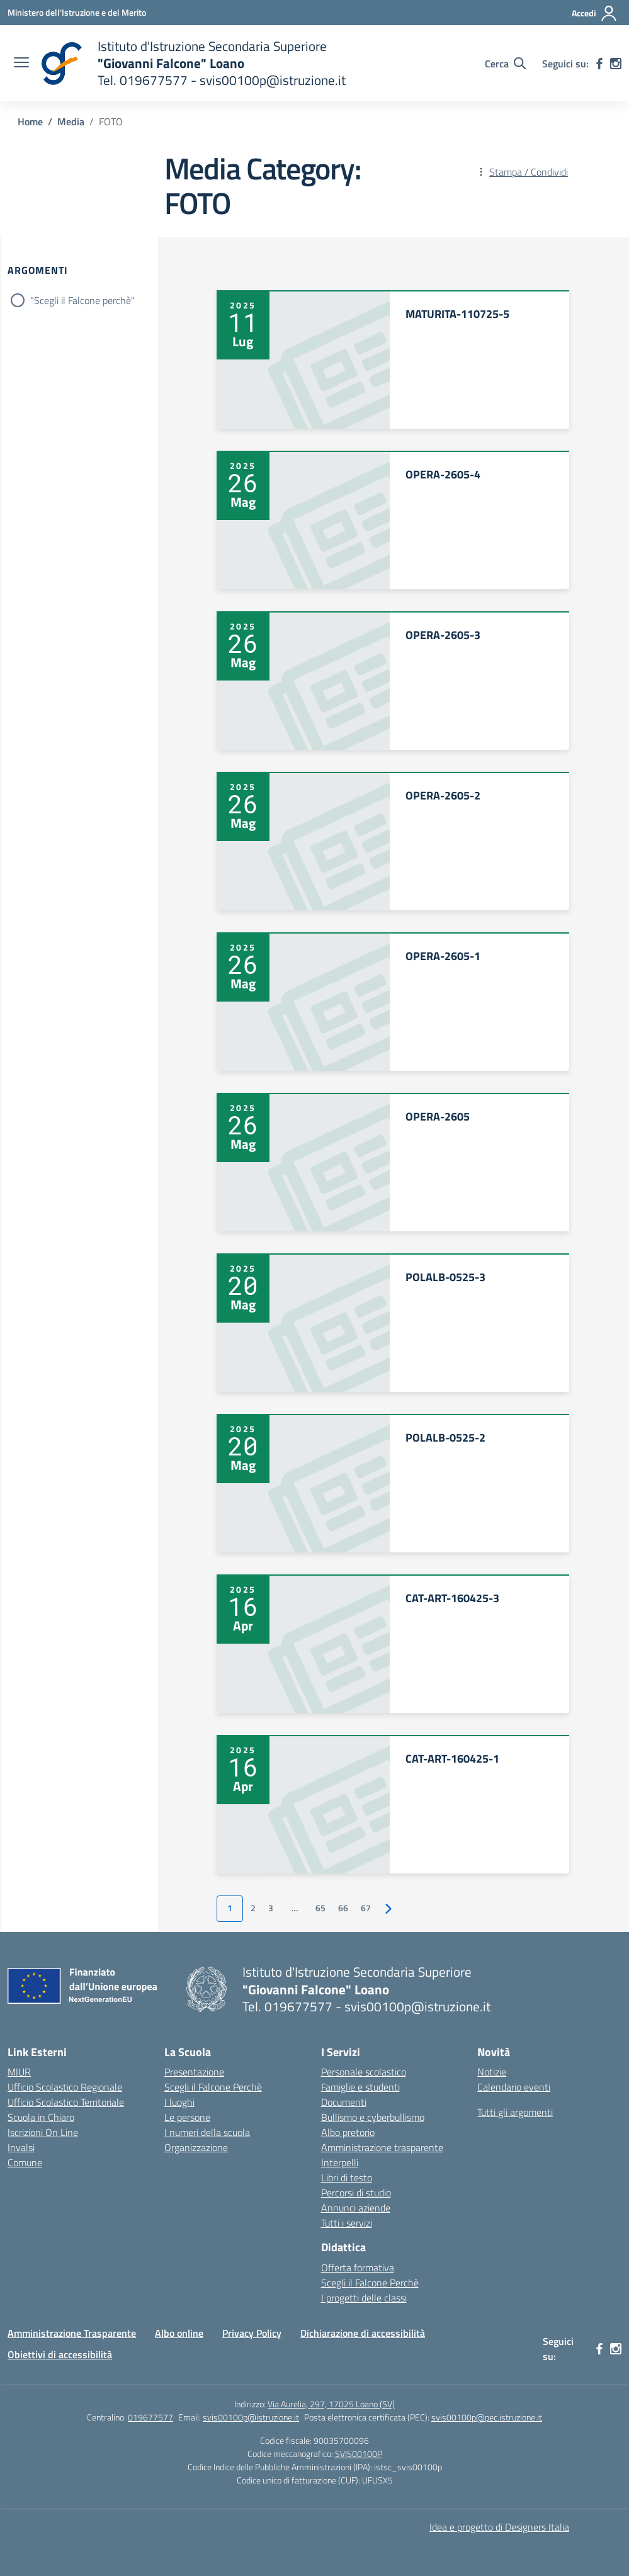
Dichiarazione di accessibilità (362, 2333)
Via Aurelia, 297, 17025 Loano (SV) (331, 2403)
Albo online (179, 2333)
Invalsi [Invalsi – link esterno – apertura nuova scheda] (21, 2147)
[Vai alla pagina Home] (30, 121)
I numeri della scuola (207, 2132)
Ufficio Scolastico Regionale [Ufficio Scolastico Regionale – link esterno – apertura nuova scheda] (65, 2086)
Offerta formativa (357, 2267)
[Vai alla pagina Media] (70, 121)
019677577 (150, 2417)
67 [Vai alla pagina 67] (366, 1908)
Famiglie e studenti (360, 2086)
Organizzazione (196, 2147)
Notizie (491, 2071)
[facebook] (599, 63)
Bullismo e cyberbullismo (372, 2117)
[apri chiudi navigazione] (21, 63)
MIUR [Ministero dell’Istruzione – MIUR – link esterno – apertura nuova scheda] (19, 2071)
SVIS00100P (358, 2453)
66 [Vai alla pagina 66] (343, 1908)
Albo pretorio (348, 2132)
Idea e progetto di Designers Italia (499, 2526)
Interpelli (339, 2162)
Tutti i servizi (346, 2222)
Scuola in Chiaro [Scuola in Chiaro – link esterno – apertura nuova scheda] (41, 2117)
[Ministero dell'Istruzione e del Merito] (77, 12)
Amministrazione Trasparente (72, 2333)
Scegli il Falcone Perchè (213, 2086)
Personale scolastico (363, 2071)
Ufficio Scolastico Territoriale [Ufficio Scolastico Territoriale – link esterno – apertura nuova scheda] (66, 2102)
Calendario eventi (513, 2086)
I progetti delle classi (364, 2297)
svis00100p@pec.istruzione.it (486, 2417)
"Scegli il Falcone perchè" (82, 300)
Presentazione (194, 2071)
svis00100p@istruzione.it (251, 2417)
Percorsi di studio (356, 2192)
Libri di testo (346, 2177)
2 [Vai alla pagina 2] (253, 1908)
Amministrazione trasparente (382, 2147)
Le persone (187, 2117)
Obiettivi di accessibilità (60, 2354)
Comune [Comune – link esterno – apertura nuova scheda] (25, 2162)
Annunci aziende (355, 2207)
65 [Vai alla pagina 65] (320, 1908)
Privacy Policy (251, 2333)
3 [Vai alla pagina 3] (270, 1908)
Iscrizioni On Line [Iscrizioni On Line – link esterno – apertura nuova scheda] (43, 2132)
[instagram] (615, 63)
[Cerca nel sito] (505, 63)
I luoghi (179, 2102)
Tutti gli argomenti (515, 2112)
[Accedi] (594, 13)
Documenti (343, 2102)
